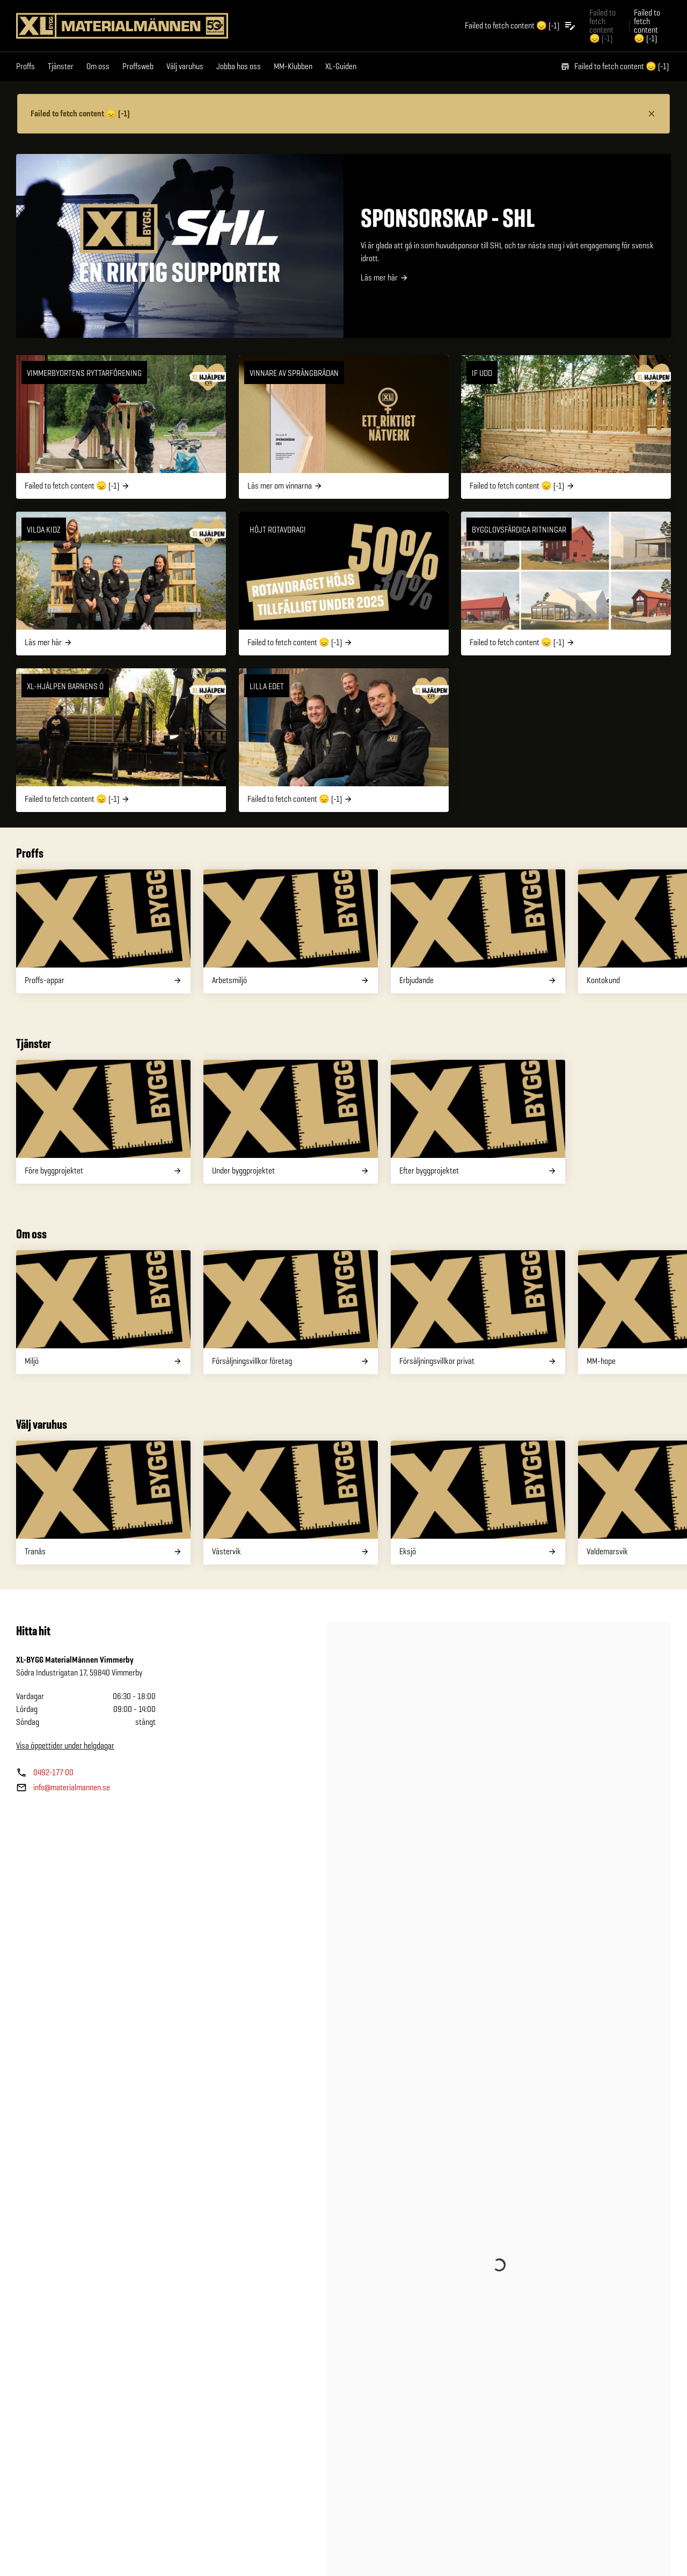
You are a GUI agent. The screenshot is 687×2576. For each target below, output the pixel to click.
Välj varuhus (184, 66)
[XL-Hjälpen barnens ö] (121, 740)
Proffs (25, 66)
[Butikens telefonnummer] (45, 1772)
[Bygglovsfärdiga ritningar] (566, 583)
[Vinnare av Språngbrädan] (344, 427)
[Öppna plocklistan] (520, 25)
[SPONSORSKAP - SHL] (343, 246)
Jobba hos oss (238, 66)
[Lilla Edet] (344, 740)
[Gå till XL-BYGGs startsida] (122, 26)
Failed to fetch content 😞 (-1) (614, 66)
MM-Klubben (293, 66)
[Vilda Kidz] (121, 583)
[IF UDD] (566, 427)
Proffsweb (138, 66)
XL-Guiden (340, 66)
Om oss (97, 66)
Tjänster (61, 66)
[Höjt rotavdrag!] (344, 583)
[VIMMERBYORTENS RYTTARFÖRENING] (121, 427)
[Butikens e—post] (63, 1787)
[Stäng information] (651, 114)
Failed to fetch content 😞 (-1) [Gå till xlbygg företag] (602, 25)
